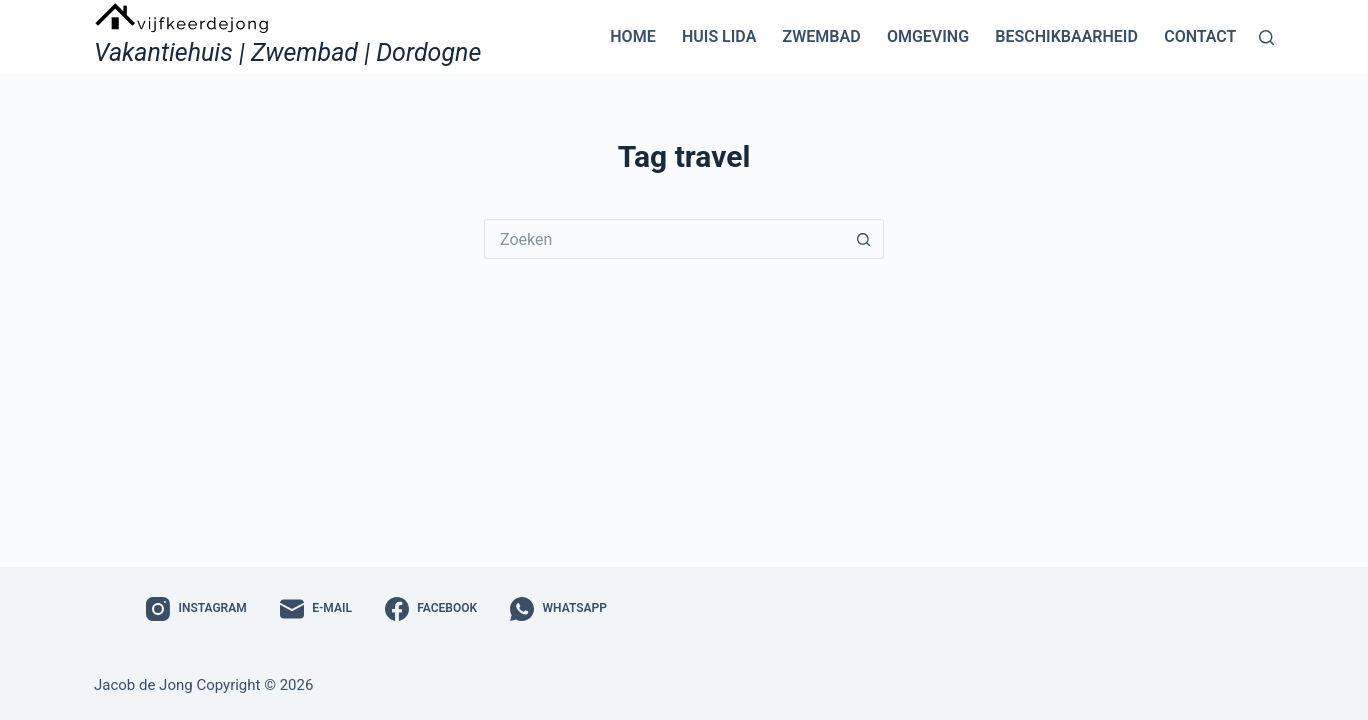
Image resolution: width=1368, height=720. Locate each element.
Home (632, 36)
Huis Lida (719, 36)
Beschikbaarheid (1066, 36)
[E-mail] (316, 609)
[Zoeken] (1266, 37)
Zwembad (822, 36)
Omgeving (928, 36)
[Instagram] (196, 609)
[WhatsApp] (558, 609)
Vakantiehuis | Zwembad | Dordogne (287, 52)
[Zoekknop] (864, 239)
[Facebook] (431, 609)
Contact (1200, 36)
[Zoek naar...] (664, 239)
